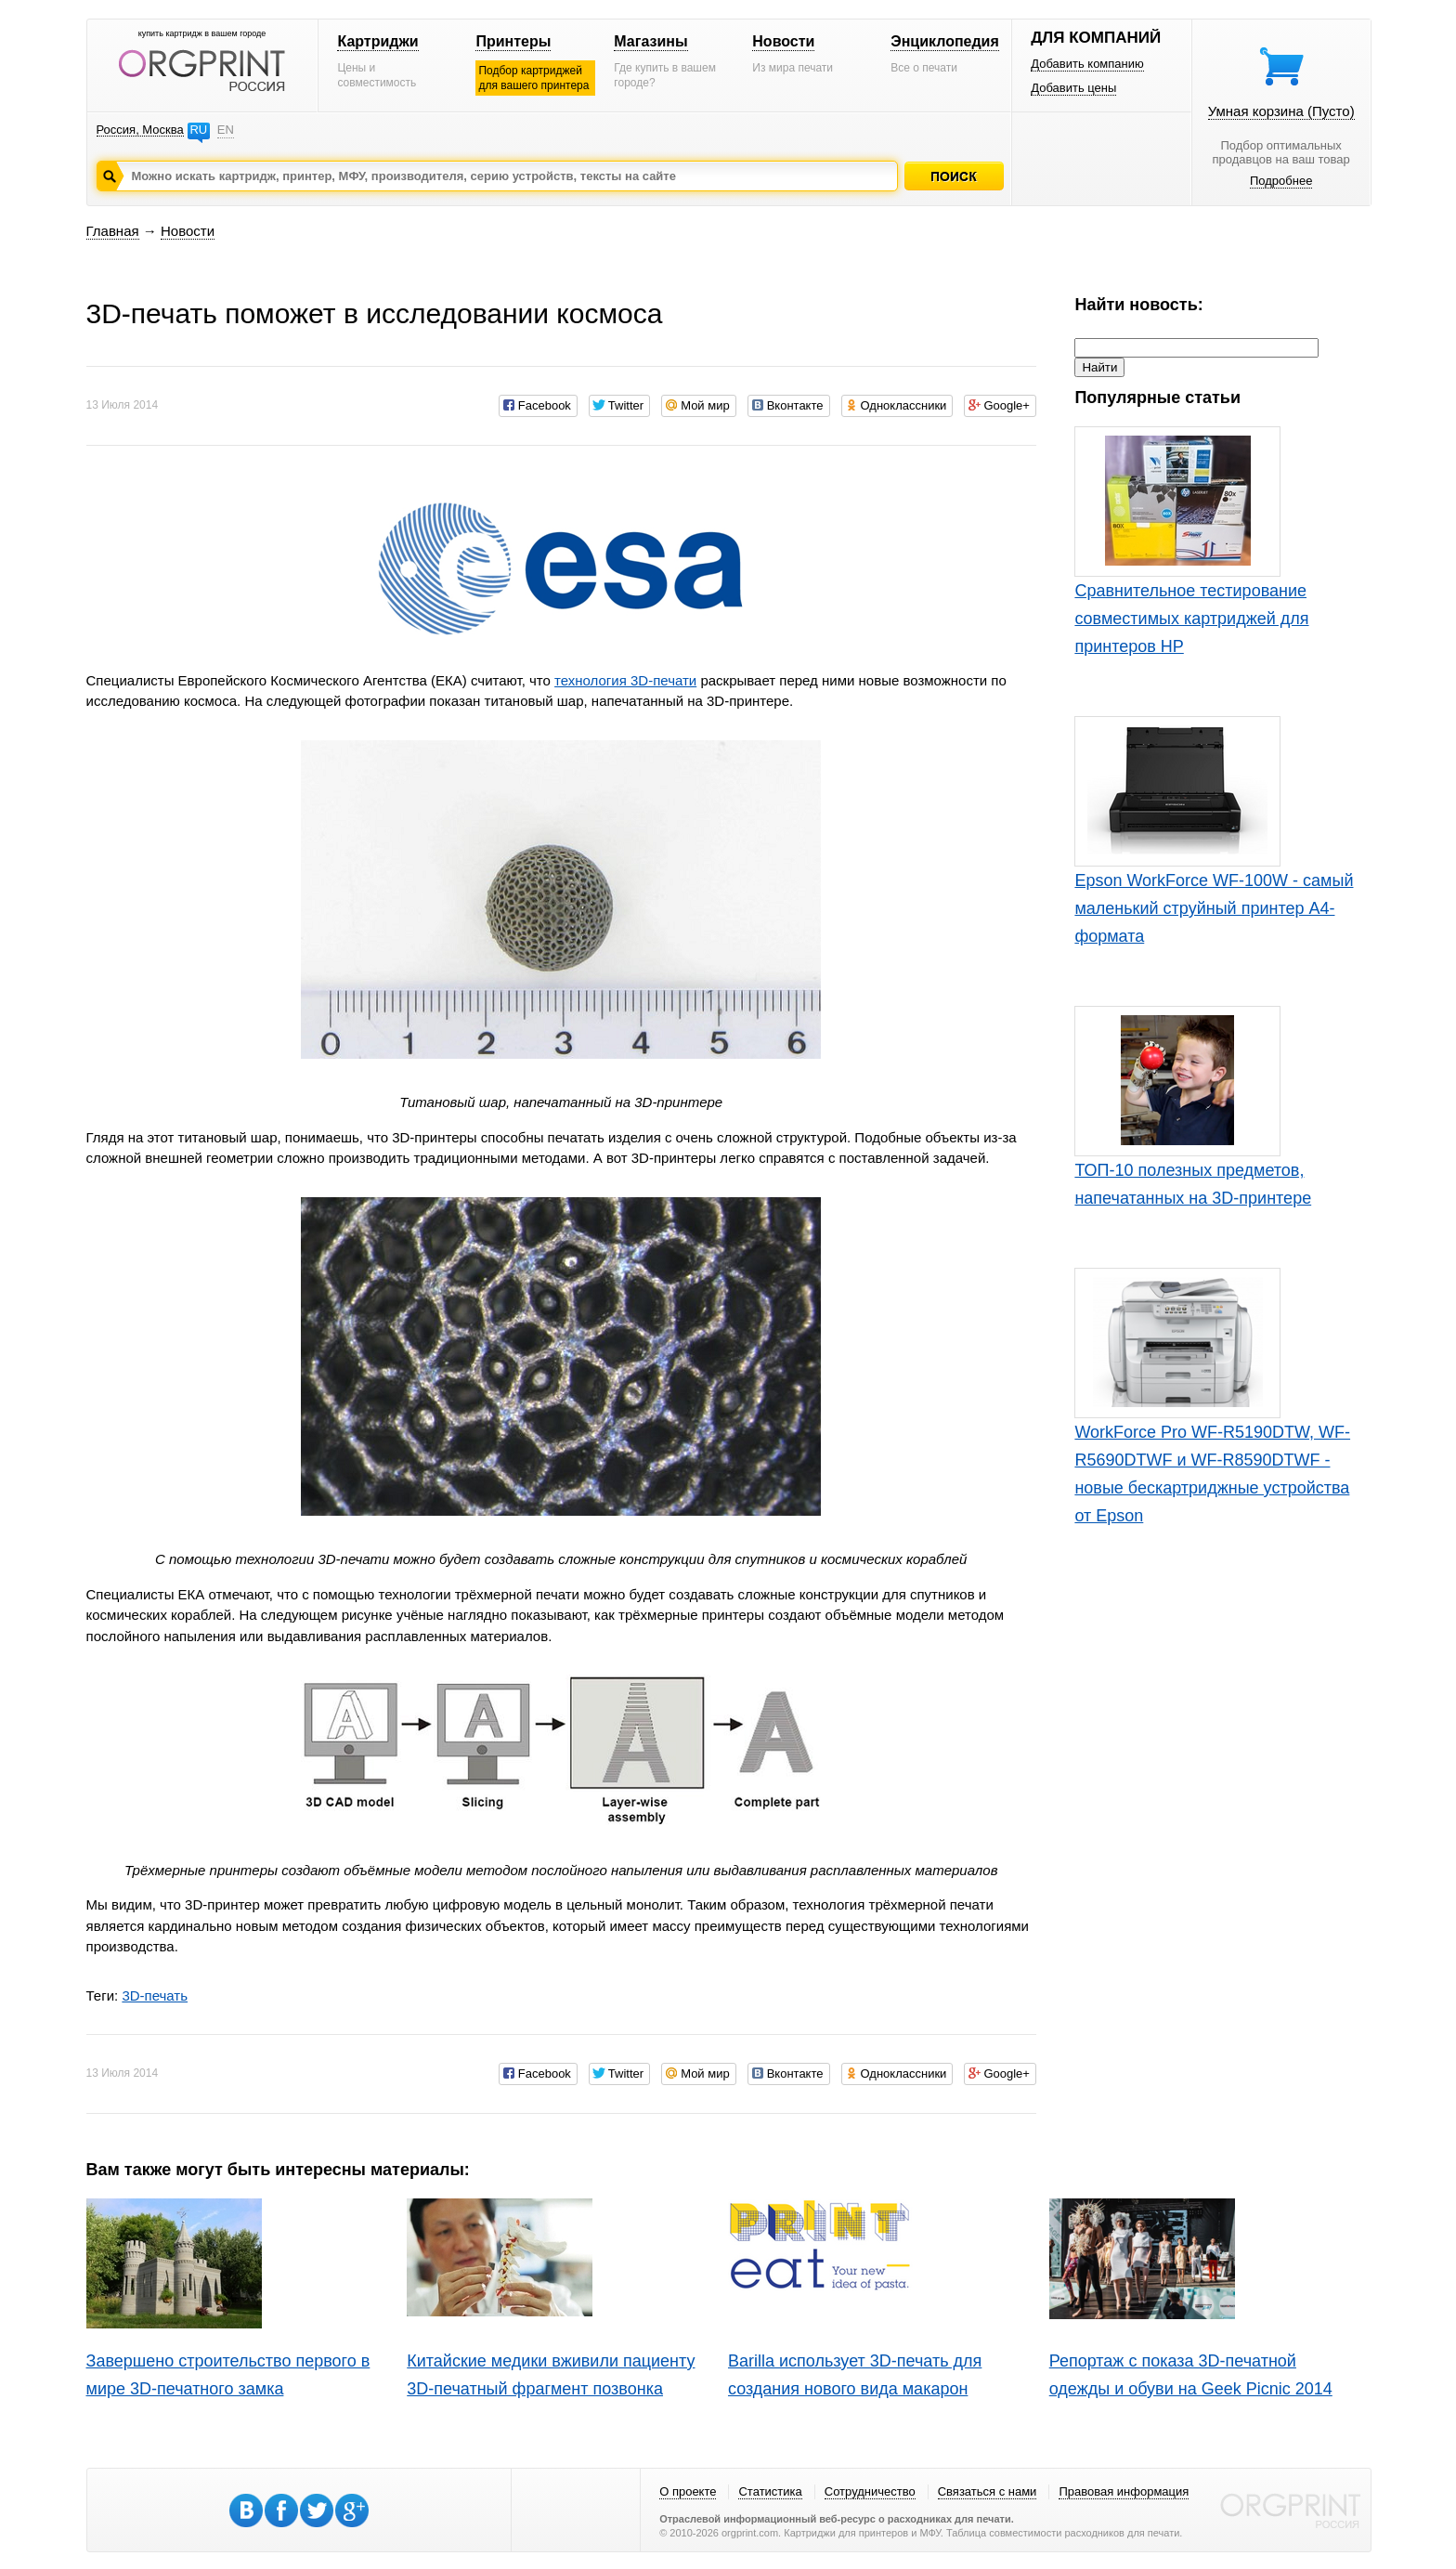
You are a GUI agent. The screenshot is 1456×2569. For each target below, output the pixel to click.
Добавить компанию (1087, 64)
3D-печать (155, 1995)
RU (198, 130)
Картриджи (377, 41)
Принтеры (513, 41)
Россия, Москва (140, 130)
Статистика (769, 2491)
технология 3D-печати (625, 680)
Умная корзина (1281, 111)
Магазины (650, 41)
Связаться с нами (987, 2491)
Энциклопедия (944, 41)
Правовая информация (1124, 2491)
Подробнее (1281, 181)
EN (225, 130)
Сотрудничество (870, 2491)
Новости (783, 41)
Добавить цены (1073, 88)
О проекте (687, 2491)
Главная (112, 231)
